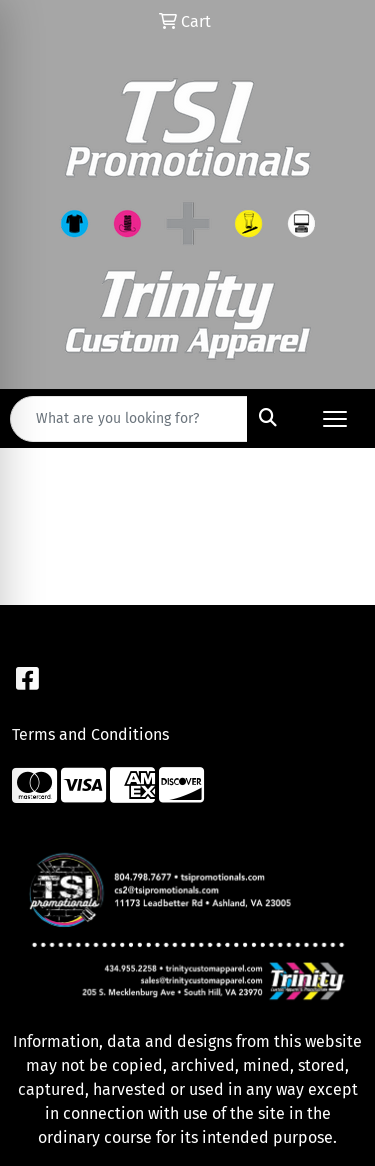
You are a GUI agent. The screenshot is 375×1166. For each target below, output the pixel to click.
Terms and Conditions (90, 734)
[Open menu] (335, 419)
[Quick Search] (129, 419)
